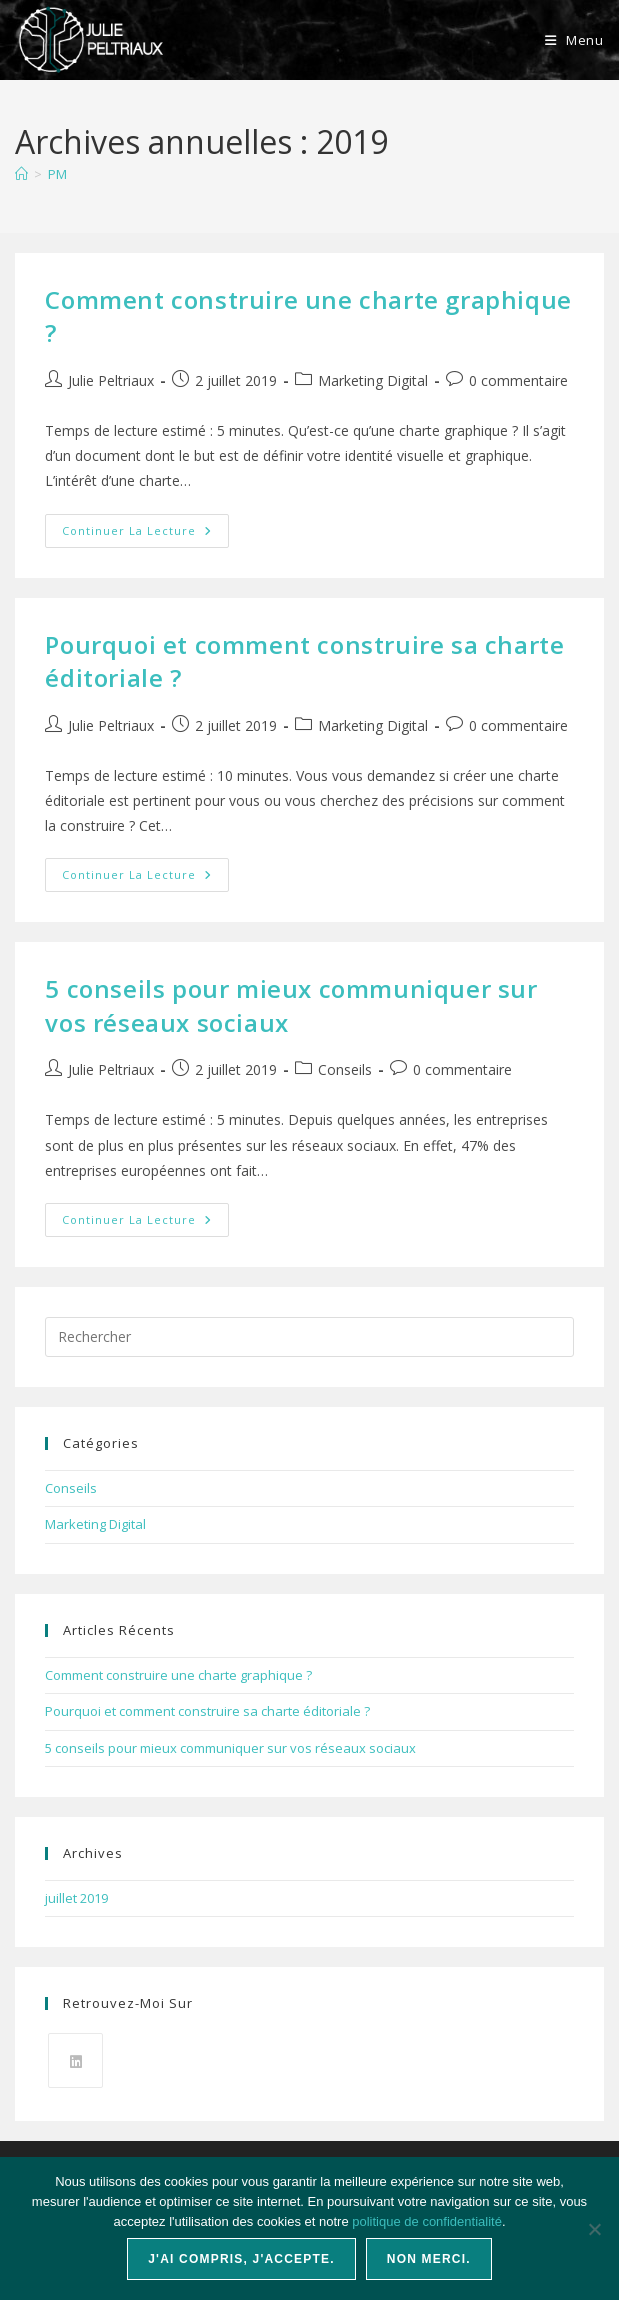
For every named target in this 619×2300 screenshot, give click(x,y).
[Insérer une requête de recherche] (309, 1337)
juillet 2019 (76, 1898)
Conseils (345, 1069)
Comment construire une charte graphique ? (178, 1675)
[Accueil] (21, 174)
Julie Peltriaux (111, 380)
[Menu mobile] (574, 40)
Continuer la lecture (145, 534)
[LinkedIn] (75, 2060)
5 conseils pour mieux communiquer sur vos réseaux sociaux (230, 1748)
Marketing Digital (373, 380)
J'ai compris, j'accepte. (241, 2259)
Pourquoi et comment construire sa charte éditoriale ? (207, 1711)
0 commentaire (518, 380)
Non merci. (429, 2259)
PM (57, 174)
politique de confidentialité (427, 2221)
